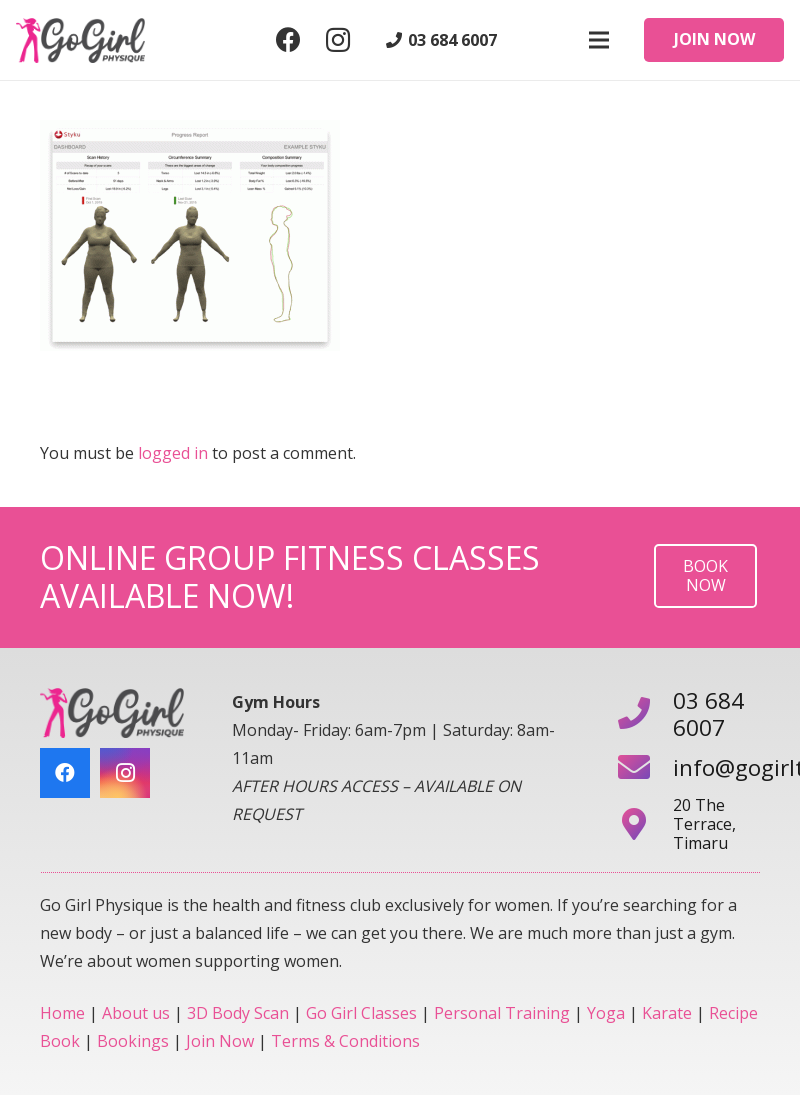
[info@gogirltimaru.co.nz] (644, 769)
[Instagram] (338, 40)
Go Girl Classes (361, 1013)
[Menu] (599, 40)
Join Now (220, 1041)
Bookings (133, 1041)
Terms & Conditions (345, 1041)
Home (62, 1013)
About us (136, 1013)
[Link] (80, 40)
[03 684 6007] (644, 715)
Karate (667, 1013)
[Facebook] (288, 40)
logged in (173, 453)
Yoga (606, 1013)
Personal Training (502, 1013)
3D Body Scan (238, 1013)
